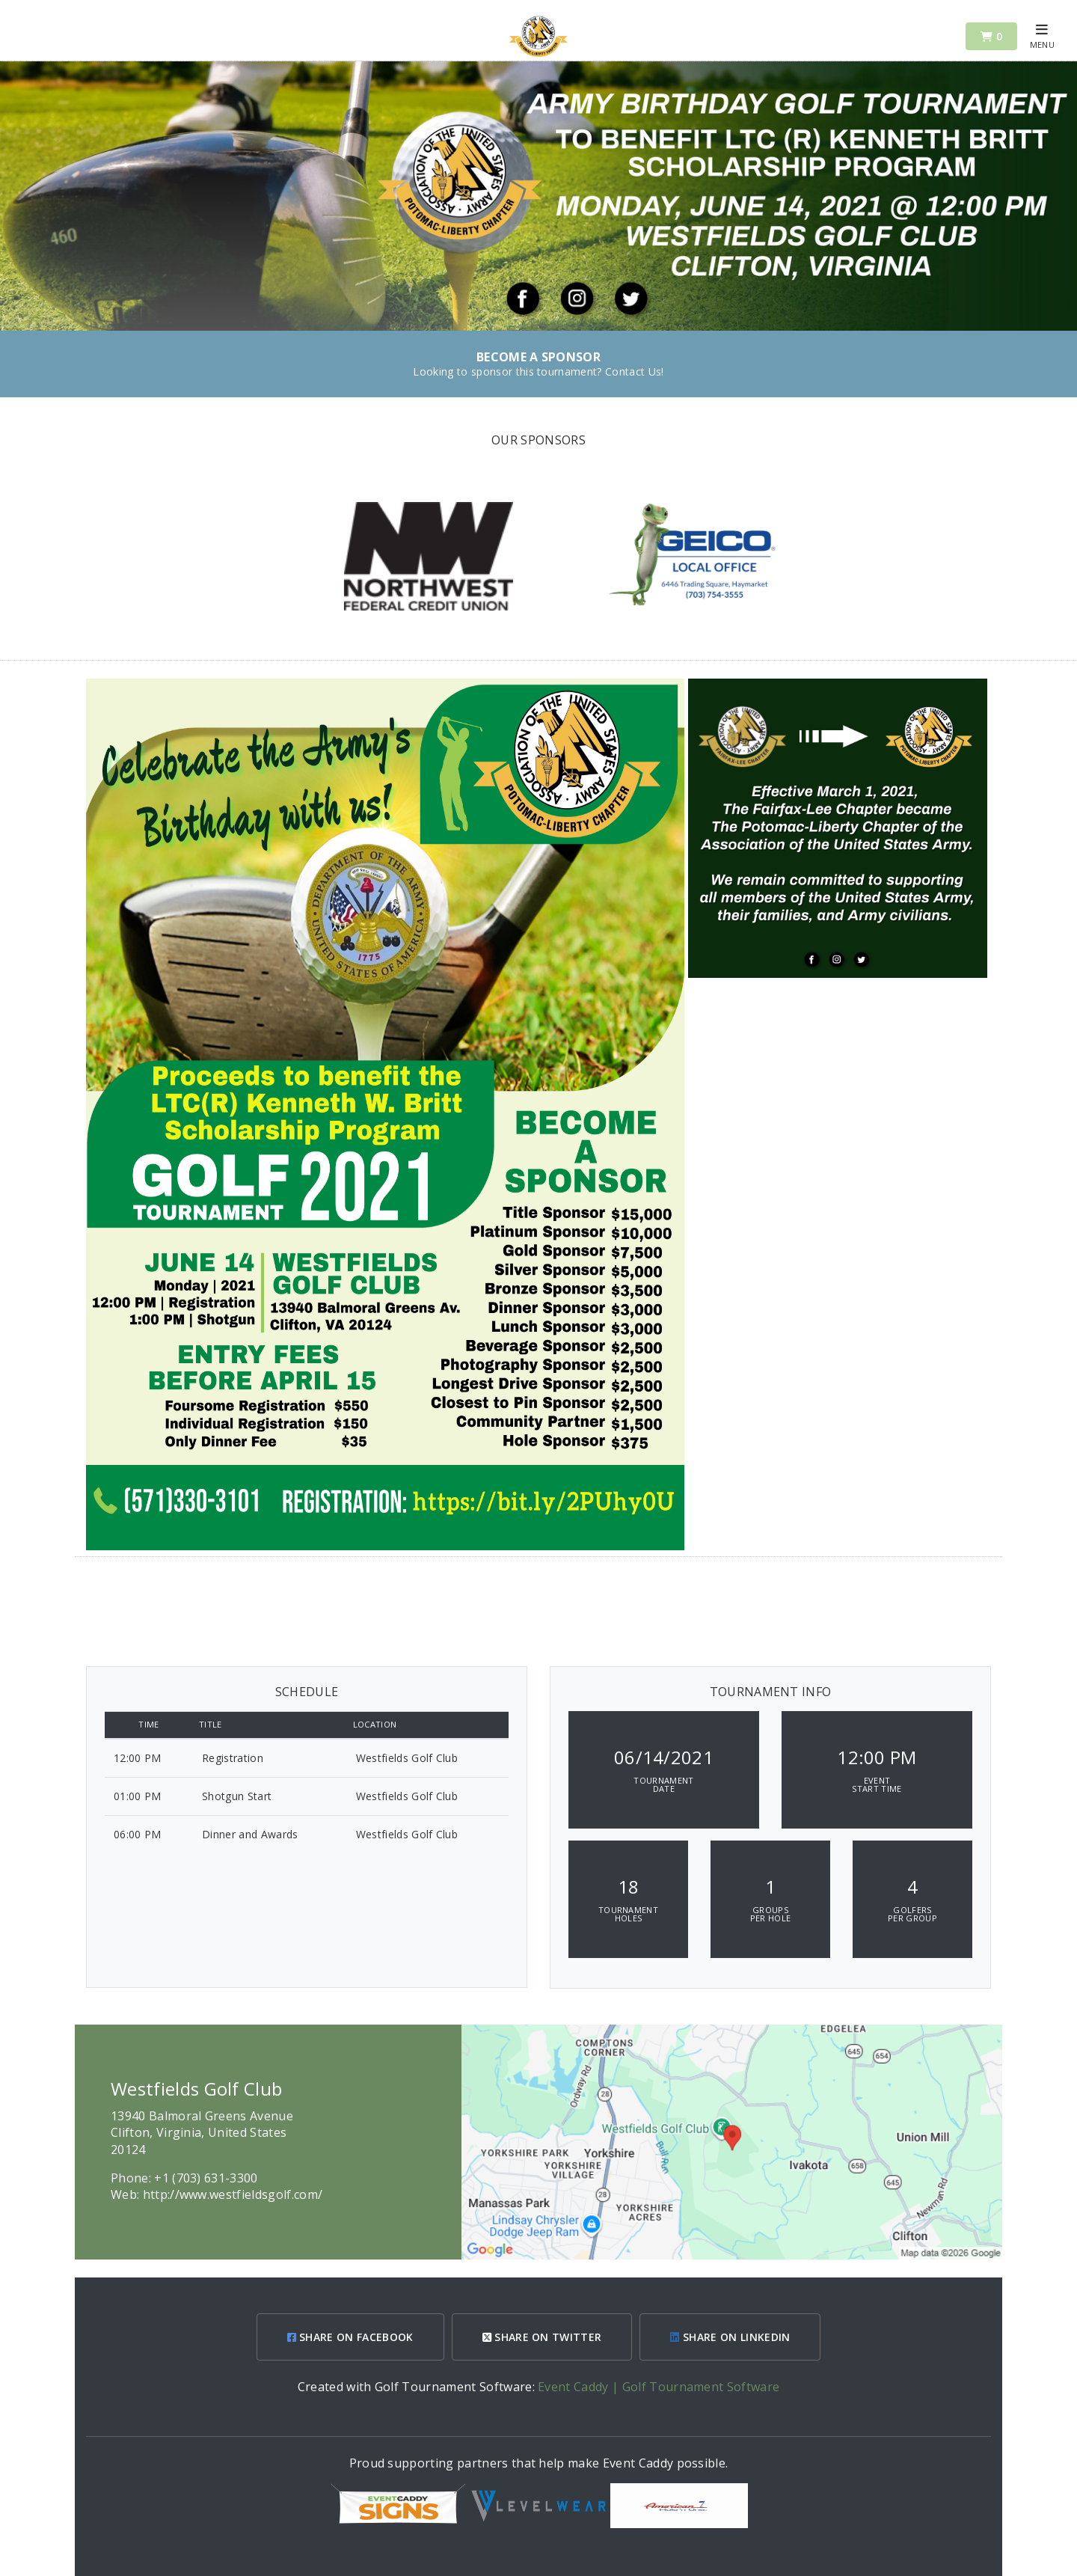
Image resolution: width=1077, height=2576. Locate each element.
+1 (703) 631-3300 (205, 2178)
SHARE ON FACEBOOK (350, 2337)
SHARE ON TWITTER (542, 2337)
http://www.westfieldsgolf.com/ (233, 2194)
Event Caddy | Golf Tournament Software (658, 2386)
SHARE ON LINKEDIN (730, 2337)
